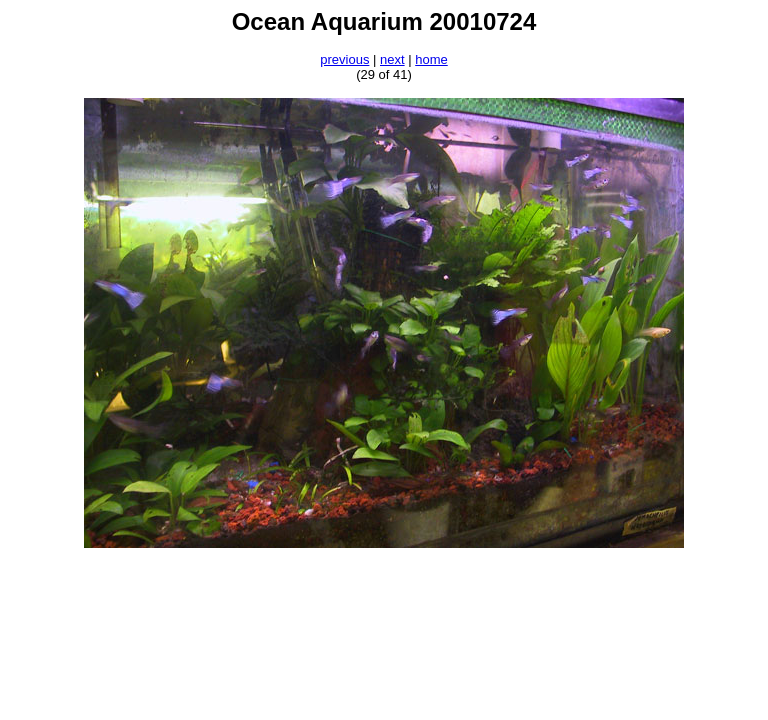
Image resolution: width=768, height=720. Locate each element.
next (392, 59)
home (431, 59)
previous (344, 59)
